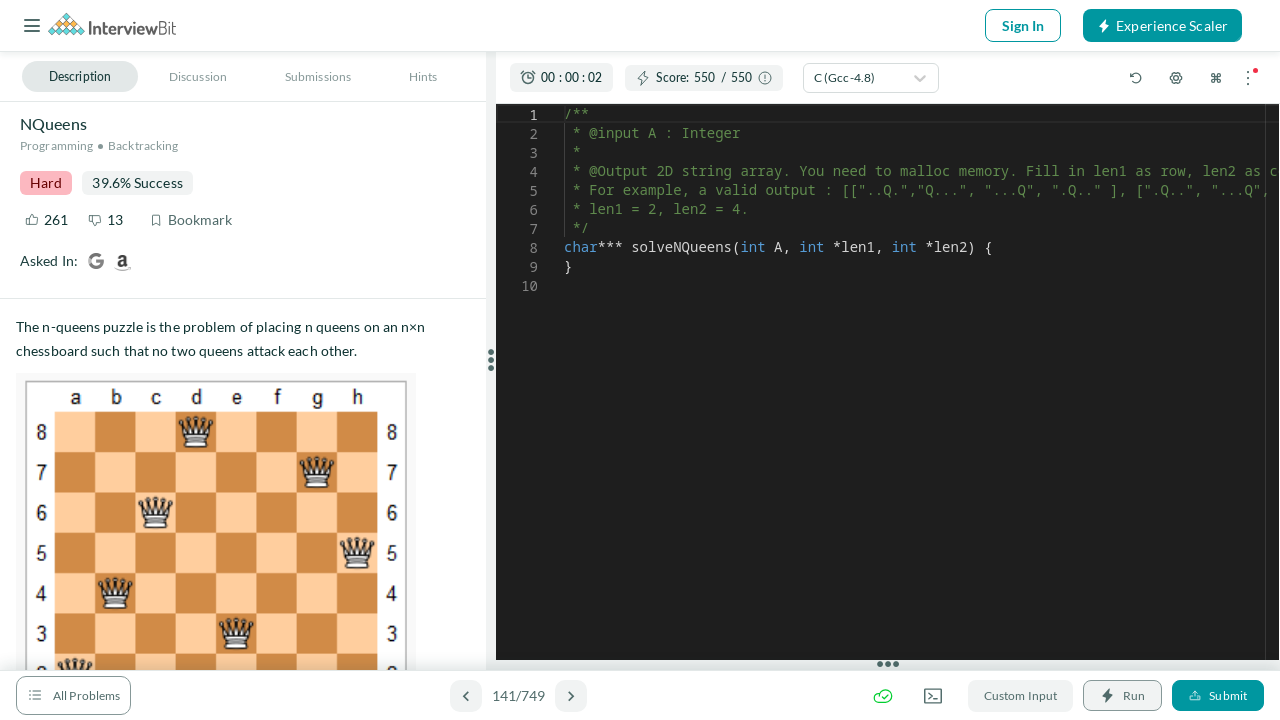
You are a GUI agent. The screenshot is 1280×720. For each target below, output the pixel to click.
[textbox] (564, 104)
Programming (56, 145)
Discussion (198, 76)
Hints (423, 76)
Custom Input (1020, 695)
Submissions (318, 76)
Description (80, 76)
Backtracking (143, 145)
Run (1122, 695)
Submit (1218, 695)
